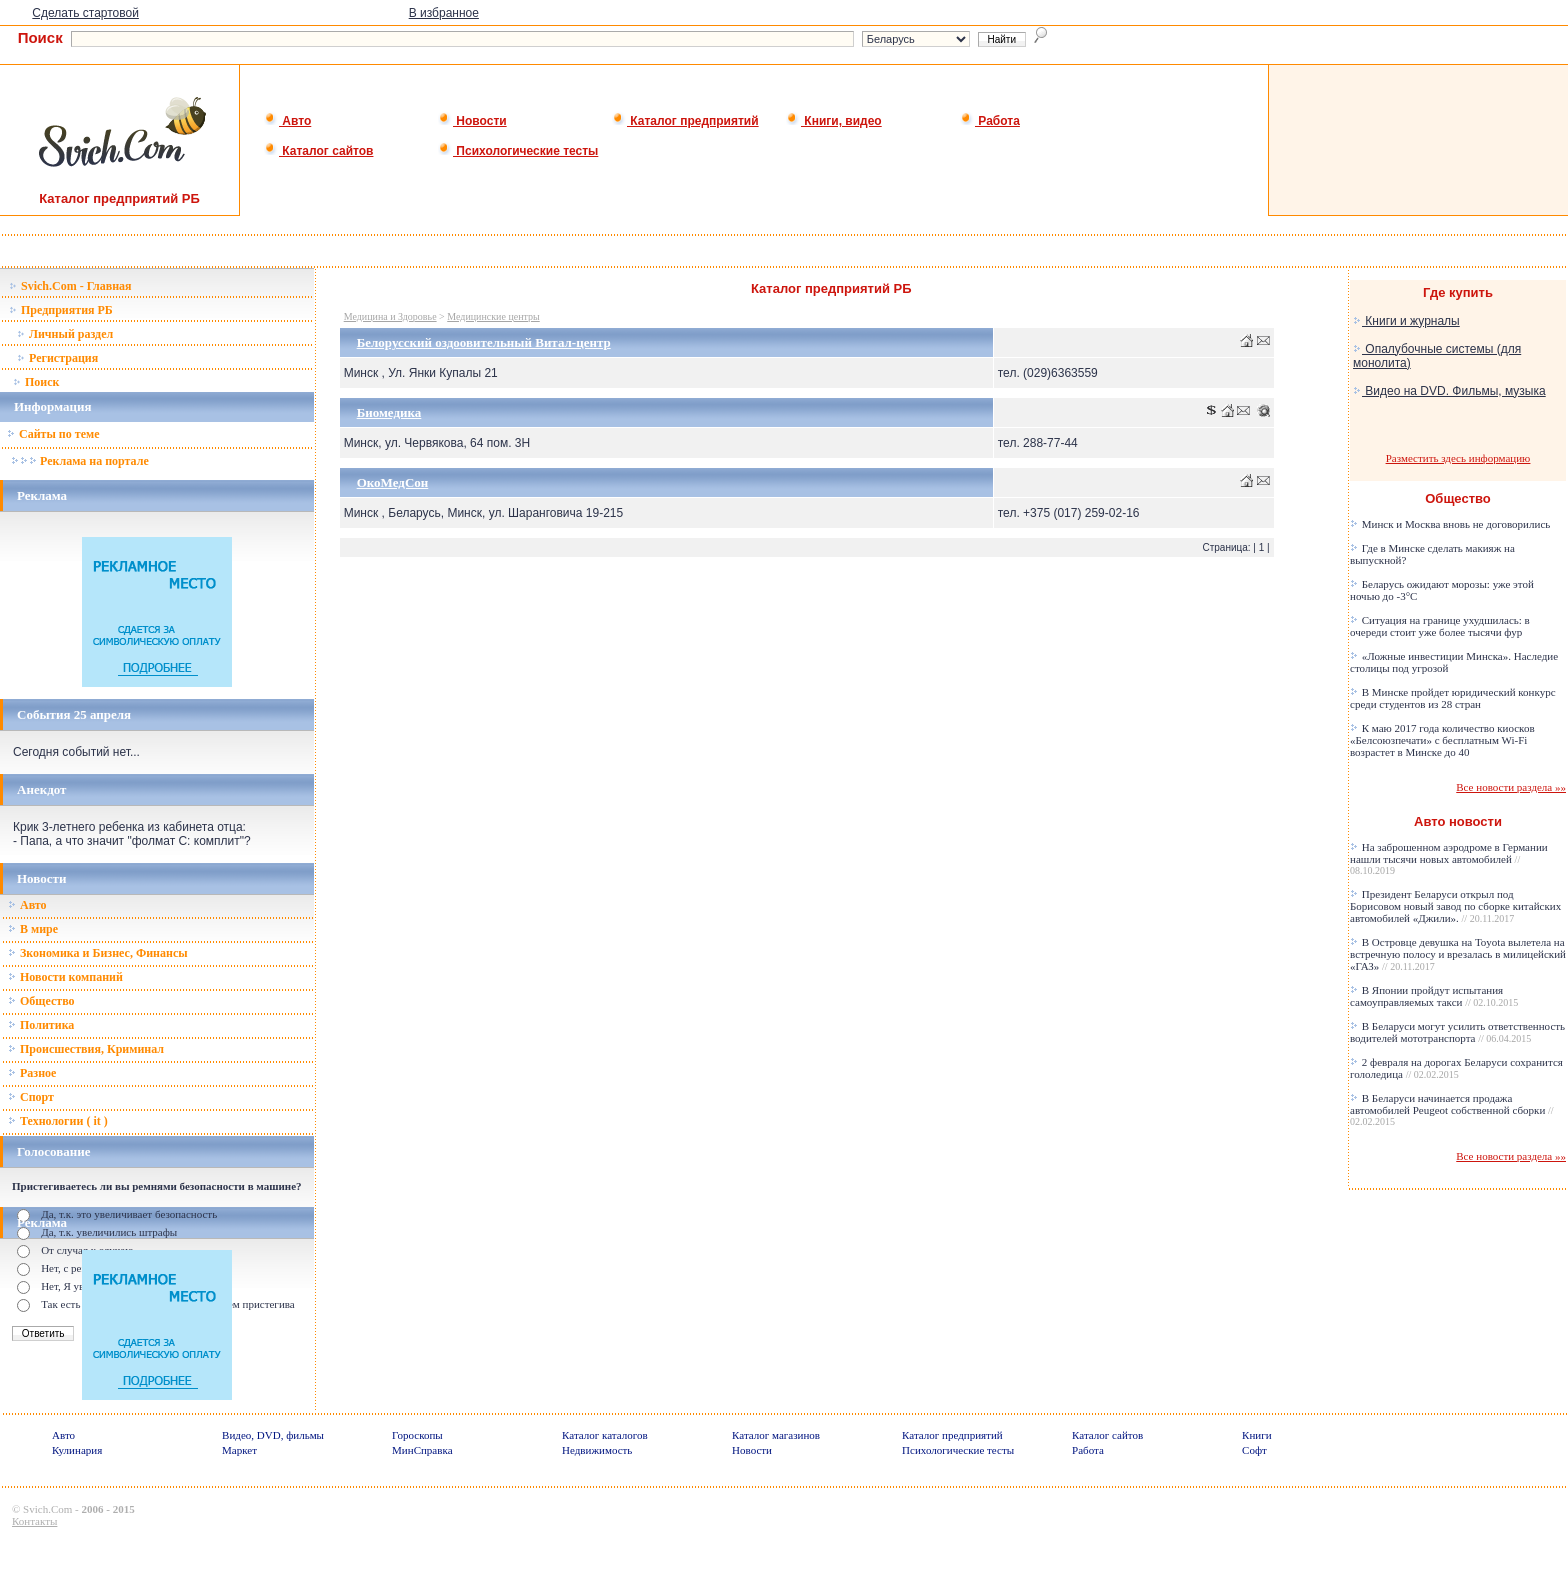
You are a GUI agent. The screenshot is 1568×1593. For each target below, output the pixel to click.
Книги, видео (834, 121)
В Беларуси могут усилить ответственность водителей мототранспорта (1457, 1032)
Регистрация (57, 358)
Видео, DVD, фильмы (273, 1435)
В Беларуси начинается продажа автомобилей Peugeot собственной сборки (1452, 1109)
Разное (32, 1073)
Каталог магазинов (776, 1435)
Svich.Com (47, 1509)
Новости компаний (65, 977)
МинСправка (422, 1450)
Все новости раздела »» (1511, 787)
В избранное (444, 13)
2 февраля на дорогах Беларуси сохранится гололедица (1456, 1068)
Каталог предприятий (685, 121)
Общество (41, 1001)
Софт (1254, 1450)
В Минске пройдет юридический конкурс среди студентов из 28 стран (1453, 698)
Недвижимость (597, 1450)
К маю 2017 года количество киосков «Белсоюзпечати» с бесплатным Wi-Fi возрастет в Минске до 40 (1442, 740)
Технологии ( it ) (58, 1121)
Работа (990, 121)
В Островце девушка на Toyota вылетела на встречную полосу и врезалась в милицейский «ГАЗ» (1458, 954)
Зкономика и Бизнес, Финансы (98, 953)
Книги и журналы (1406, 321)
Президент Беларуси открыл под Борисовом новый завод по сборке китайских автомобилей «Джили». (1455, 906)
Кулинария (77, 1450)
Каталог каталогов (605, 1435)
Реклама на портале (79, 461)
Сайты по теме (53, 434)
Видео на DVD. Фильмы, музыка (1449, 391)
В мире (33, 929)
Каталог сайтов (318, 151)
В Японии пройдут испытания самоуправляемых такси (1434, 996)
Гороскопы (417, 1435)
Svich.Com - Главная (70, 286)
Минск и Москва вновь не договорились (1450, 524)
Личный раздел (65, 334)
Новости (472, 121)
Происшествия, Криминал (86, 1049)
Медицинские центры (493, 316)
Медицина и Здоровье (390, 316)
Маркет (239, 1450)
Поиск (36, 382)
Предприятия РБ (61, 310)
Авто (287, 121)
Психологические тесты (518, 151)
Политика (41, 1025)
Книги (1257, 1435)
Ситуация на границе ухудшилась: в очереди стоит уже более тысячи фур (1440, 626)
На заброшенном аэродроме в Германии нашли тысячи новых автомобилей (1449, 858)
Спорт (31, 1097)
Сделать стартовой (85, 13)
